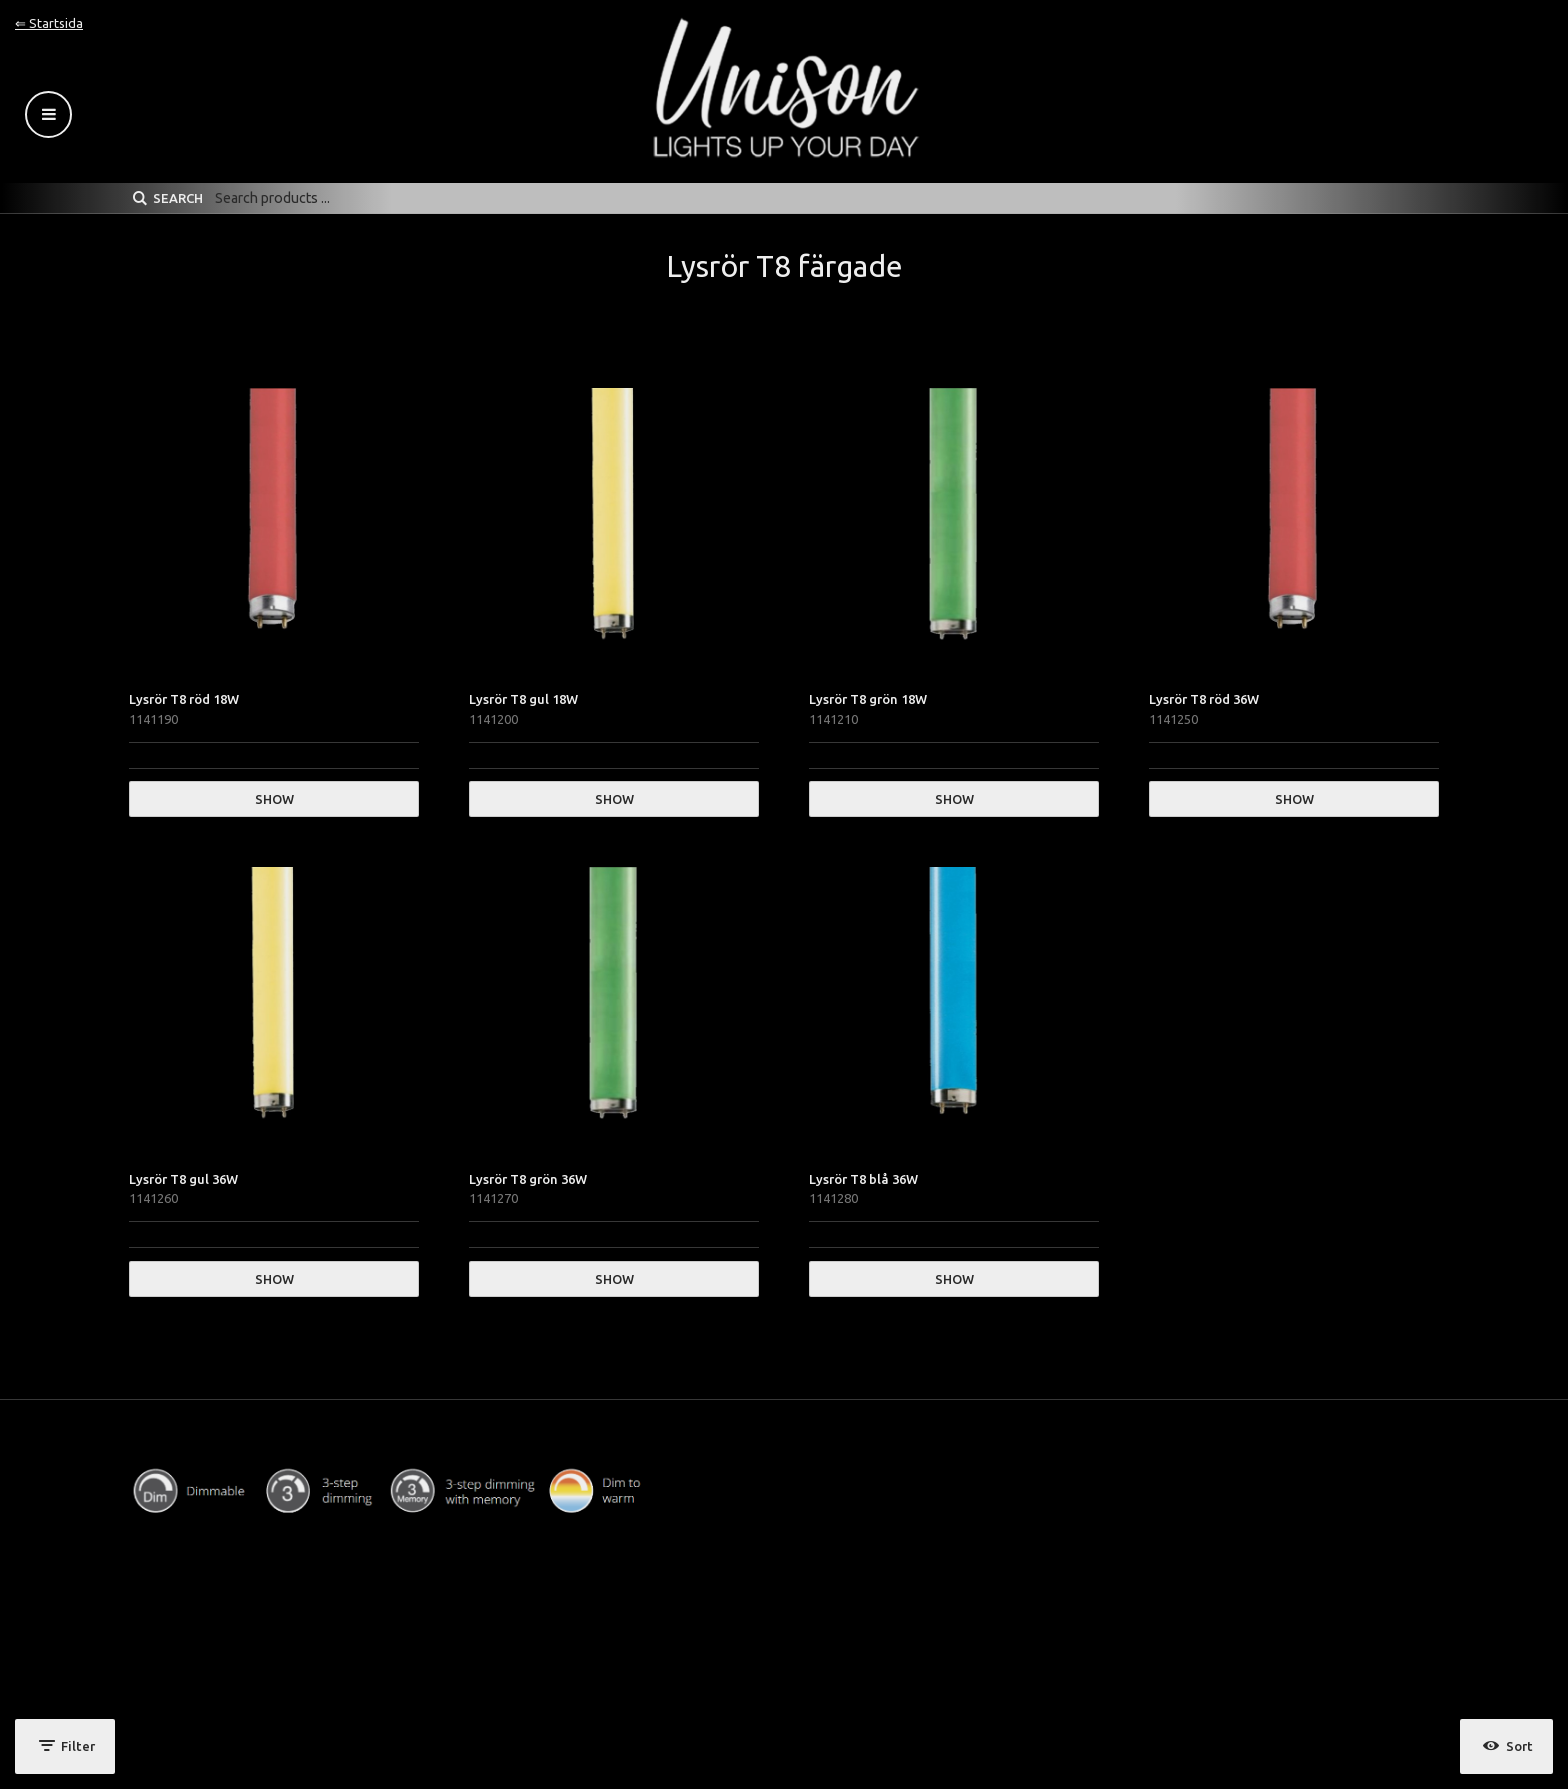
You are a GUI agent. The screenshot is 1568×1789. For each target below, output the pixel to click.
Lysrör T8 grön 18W (868, 699)
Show (274, 799)
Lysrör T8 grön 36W (528, 1179)
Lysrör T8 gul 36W (183, 1179)
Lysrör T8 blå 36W (863, 1179)
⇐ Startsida (49, 23)
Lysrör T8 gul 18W (523, 699)
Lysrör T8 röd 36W (1204, 699)
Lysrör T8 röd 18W (184, 699)
